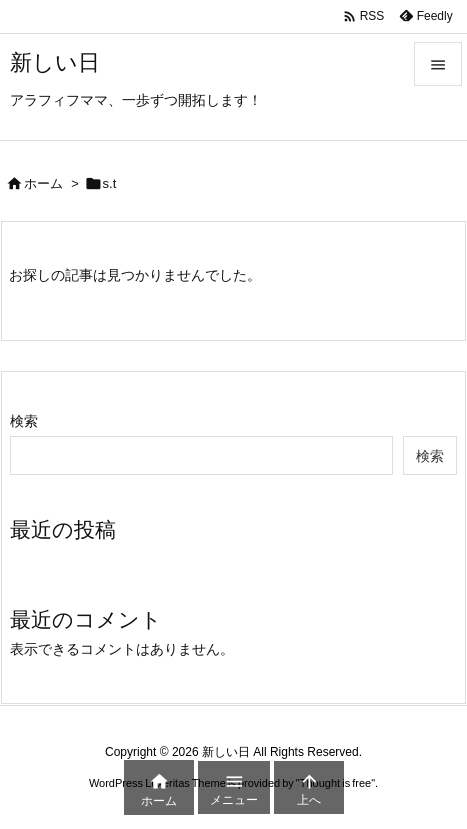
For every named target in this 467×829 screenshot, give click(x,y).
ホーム (43, 183)
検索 (24, 421)
